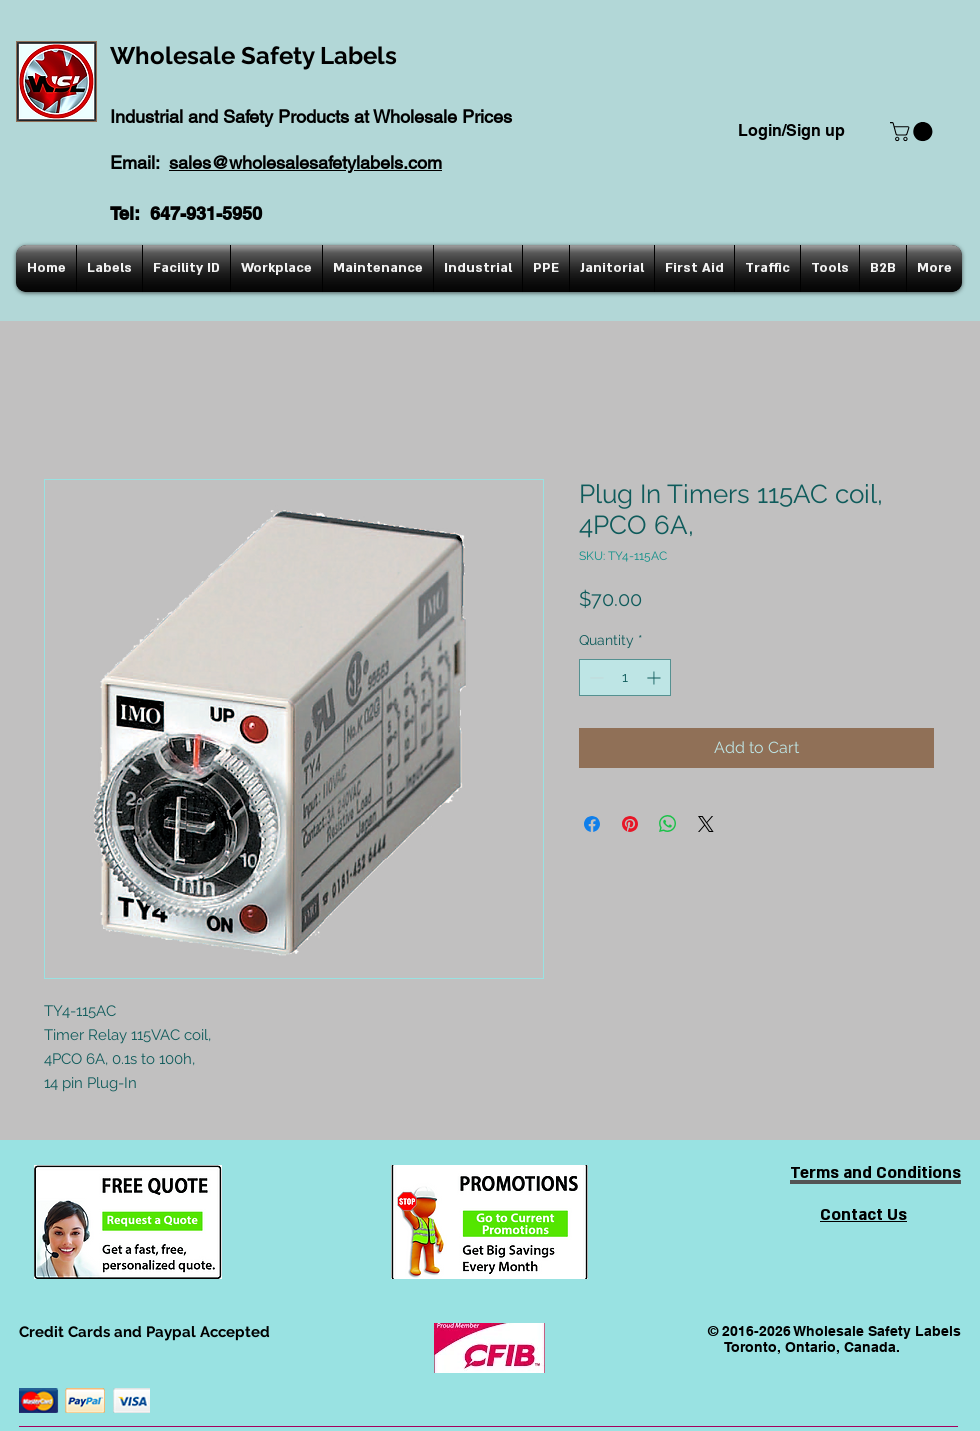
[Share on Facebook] (592, 824)
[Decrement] (594, 677)
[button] (913, 131)
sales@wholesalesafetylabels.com (305, 162)
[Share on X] (706, 824)
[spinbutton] (625, 677)
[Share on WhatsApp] (668, 824)
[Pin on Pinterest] (630, 824)
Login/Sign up (791, 130)
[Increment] (655, 677)
